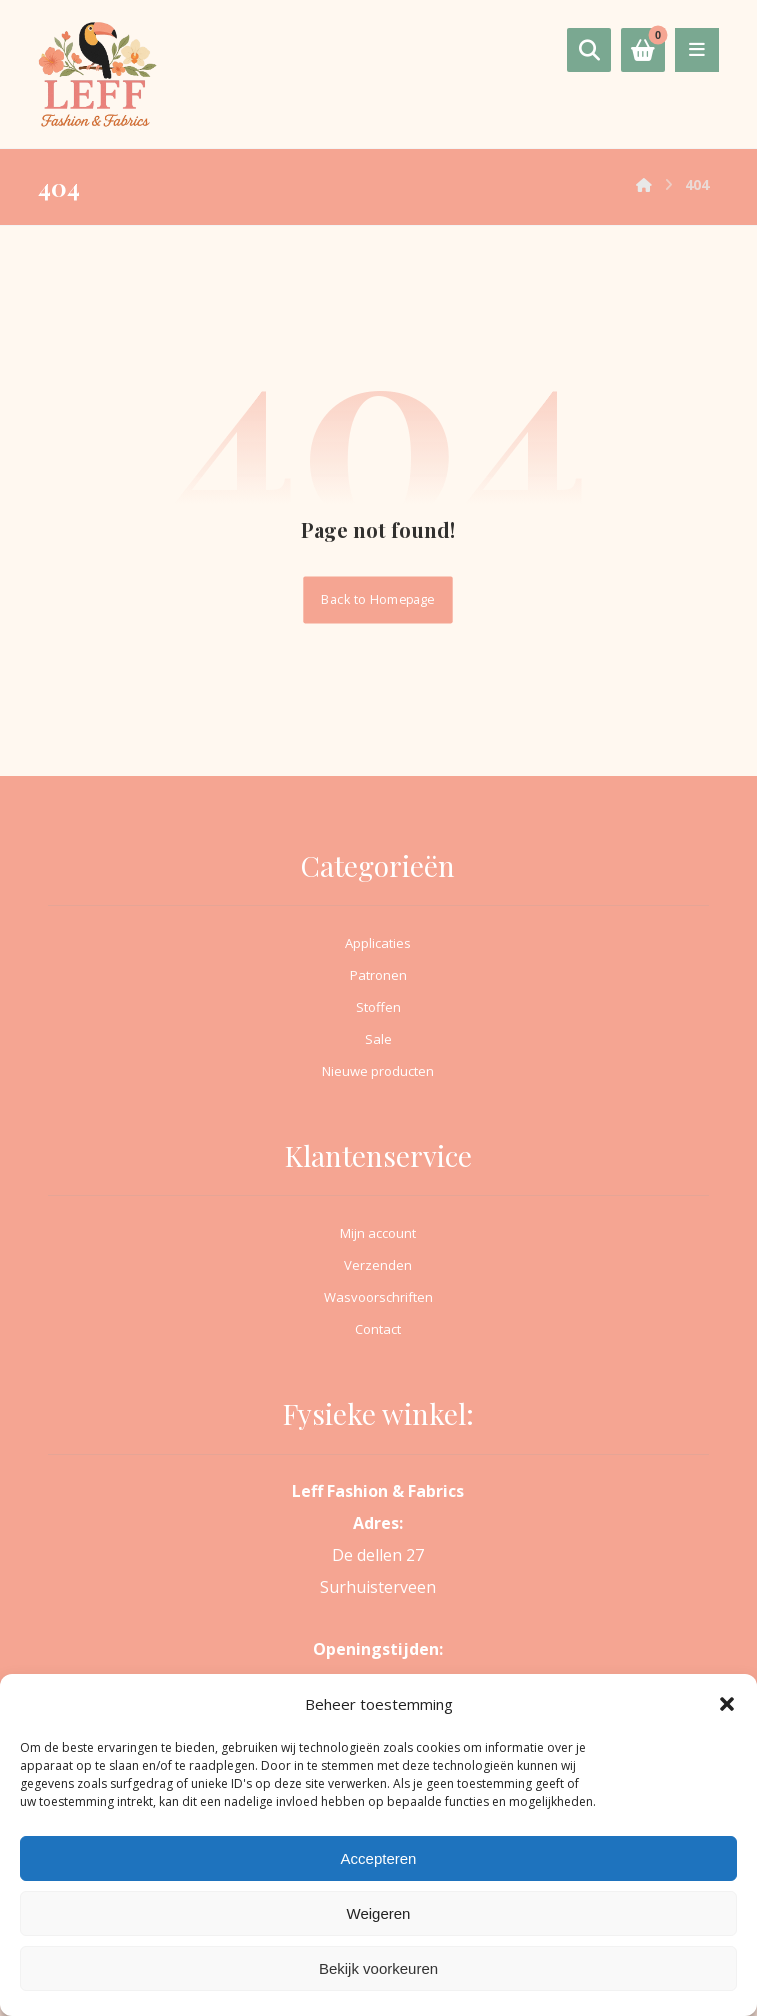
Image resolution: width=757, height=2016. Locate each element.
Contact (378, 1329)
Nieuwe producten (378, 1071)
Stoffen (378, 1007)
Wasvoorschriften (378, 1297)
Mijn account (378, 1233)
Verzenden (378, 1265)
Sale (378, 1039)
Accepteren (379, 1858)
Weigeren (379, 1913)
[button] (727, 1704)
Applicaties (378, 943)
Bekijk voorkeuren (378, 1968)
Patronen (378, 975)
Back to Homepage (378, 599)
